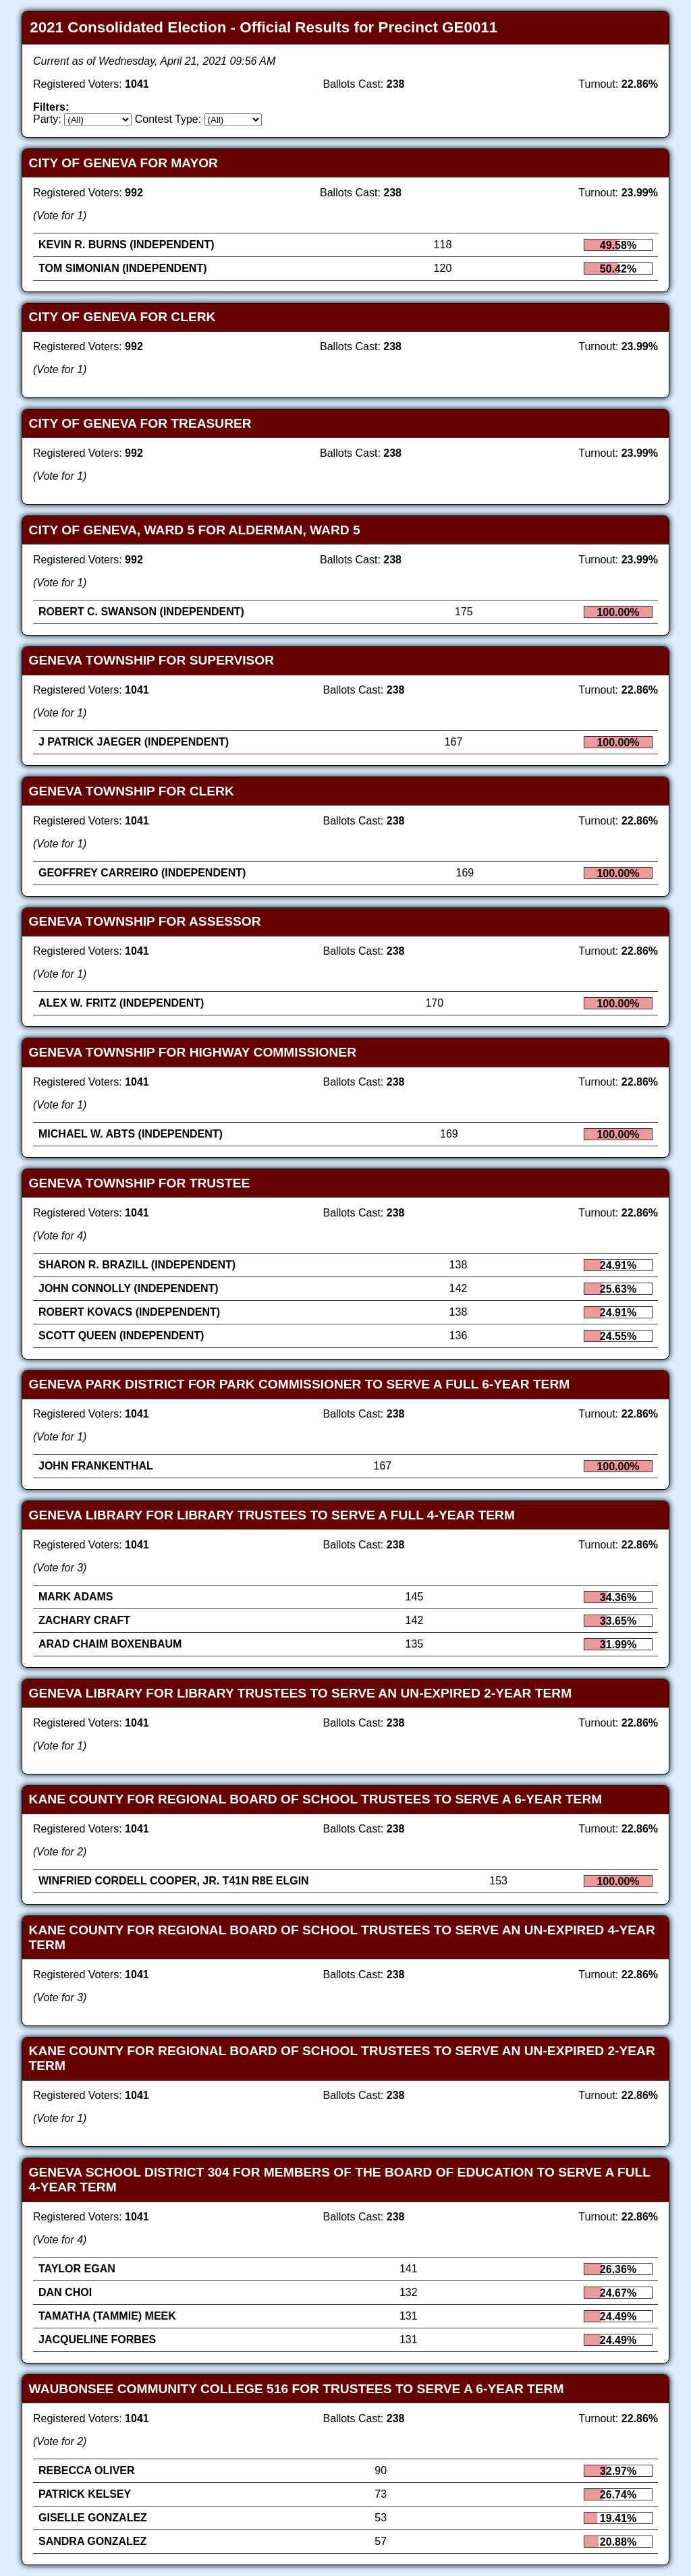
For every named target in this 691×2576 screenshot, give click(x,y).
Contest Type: (168, 119)
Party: (47, 119)
